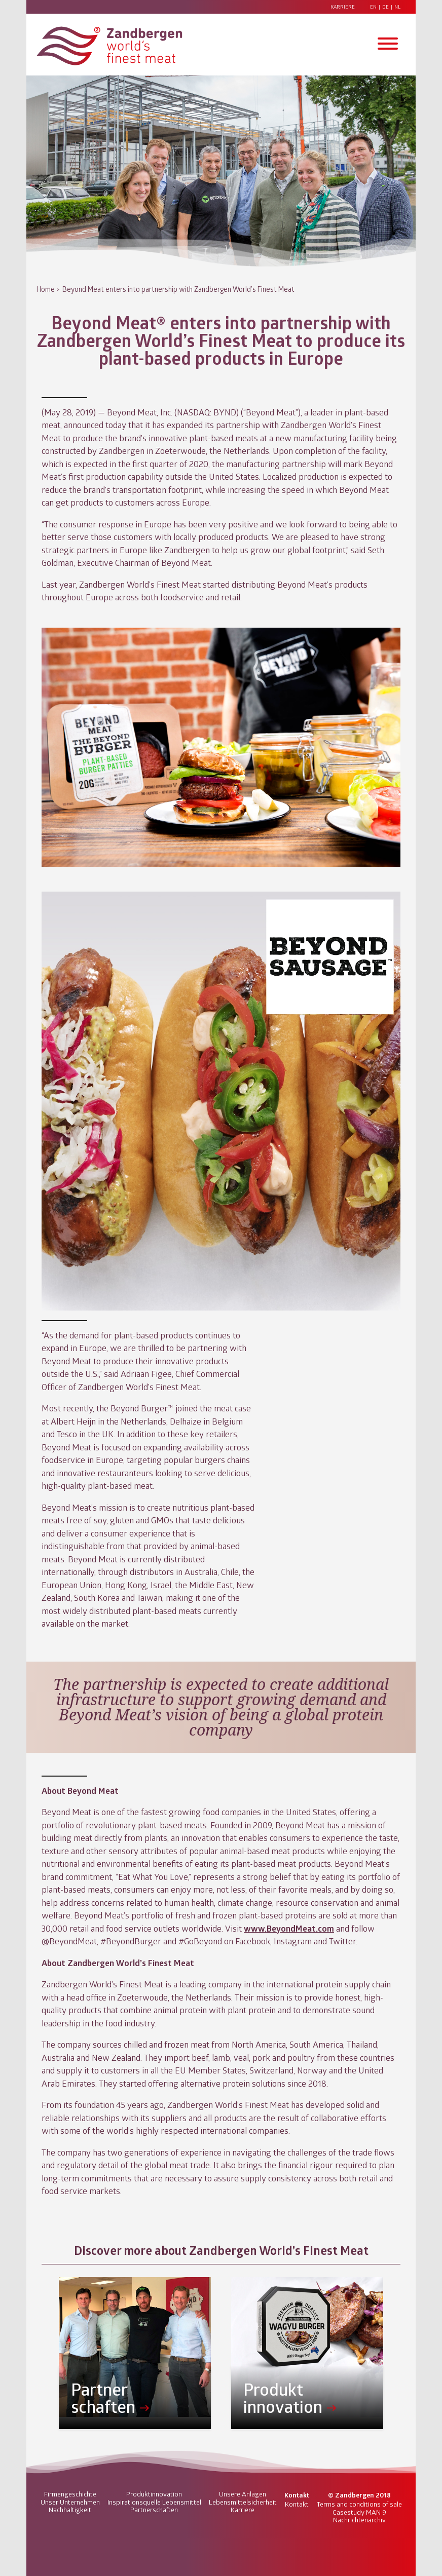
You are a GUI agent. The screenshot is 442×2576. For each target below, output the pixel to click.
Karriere (342, 7)
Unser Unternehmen (70, 2502)
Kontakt (297, 2504)
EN (373, 7)
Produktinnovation (154, 2494)
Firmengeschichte (70, 2494)
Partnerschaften (154, 2510)
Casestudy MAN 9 (359, 2512)
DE (385, 7)
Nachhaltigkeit (70, 2510)
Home (45, 289)
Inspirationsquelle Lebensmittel (154, 2502)
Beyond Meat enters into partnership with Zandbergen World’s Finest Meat (178, 289)
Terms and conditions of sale (359, 2504)
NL (397, 7)
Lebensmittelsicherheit (243, 2502)
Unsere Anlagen (242, 2494)
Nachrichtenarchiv (359, 2520)
